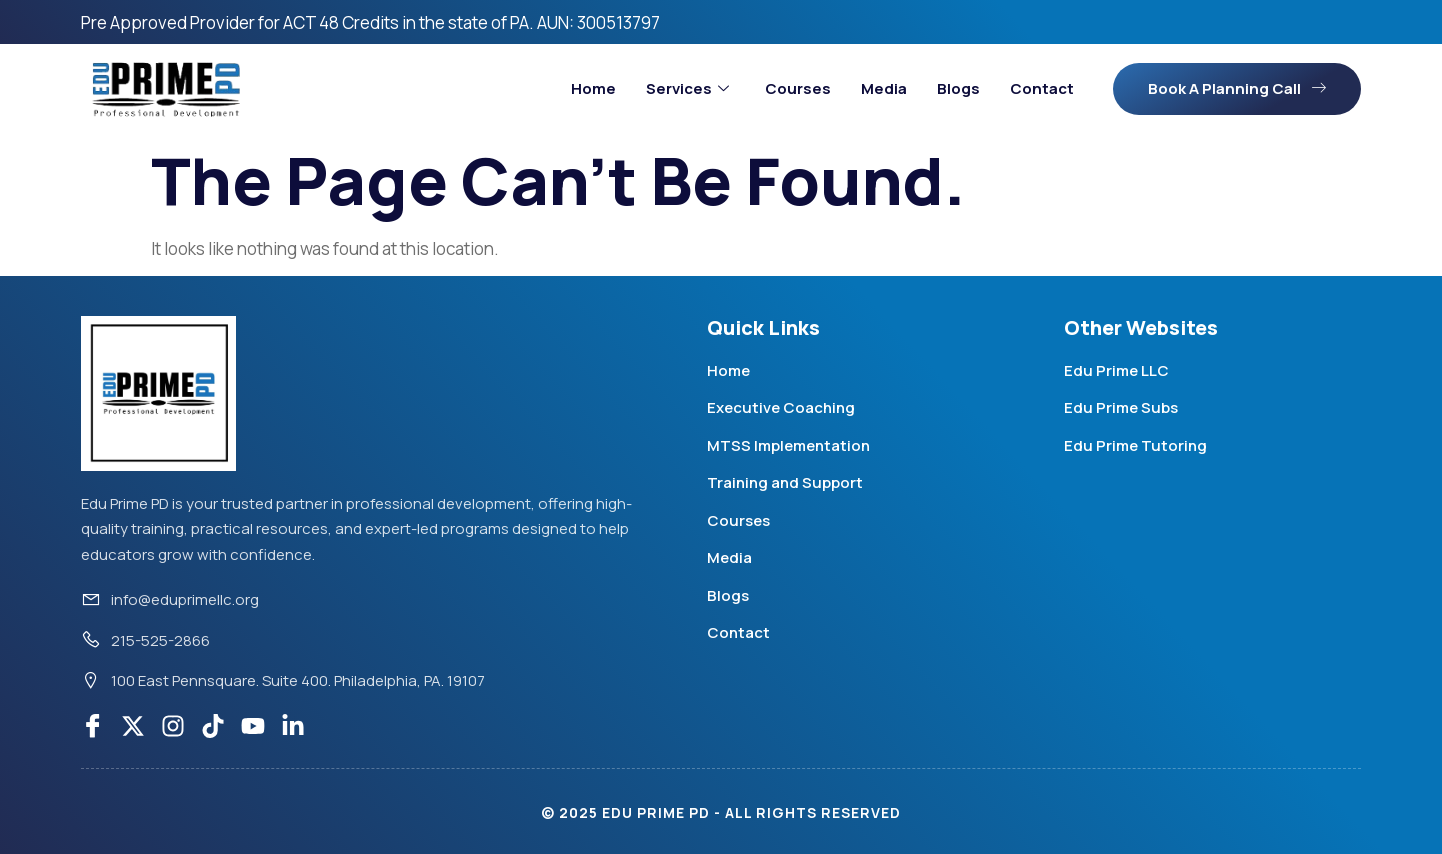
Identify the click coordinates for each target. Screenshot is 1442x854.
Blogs (958, 88)
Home (593, 88)
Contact (1042, 88)
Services (687, 88)
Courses (798, 88)
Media (884, 88)
